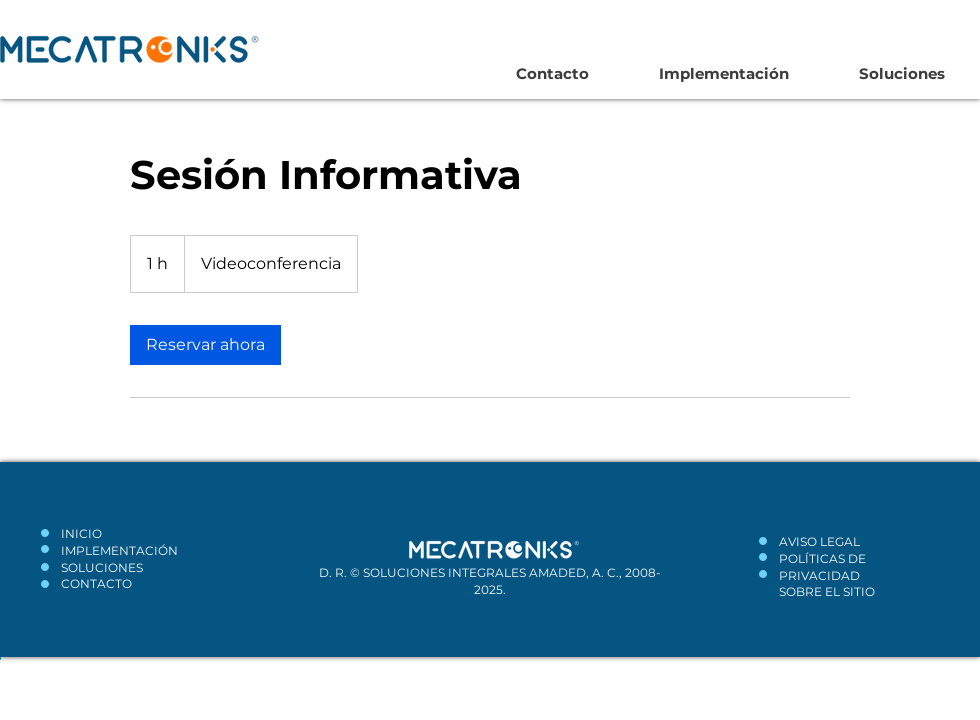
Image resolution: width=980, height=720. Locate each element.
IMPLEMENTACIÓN (119, 550)
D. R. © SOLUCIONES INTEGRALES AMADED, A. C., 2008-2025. (490, 581)
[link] (205, 345)
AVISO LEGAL (819, 541)
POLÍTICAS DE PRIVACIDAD (822, 567)
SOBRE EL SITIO (827, 591)
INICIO (81, 533)
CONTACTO (96, 583)
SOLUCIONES (102, 567)
